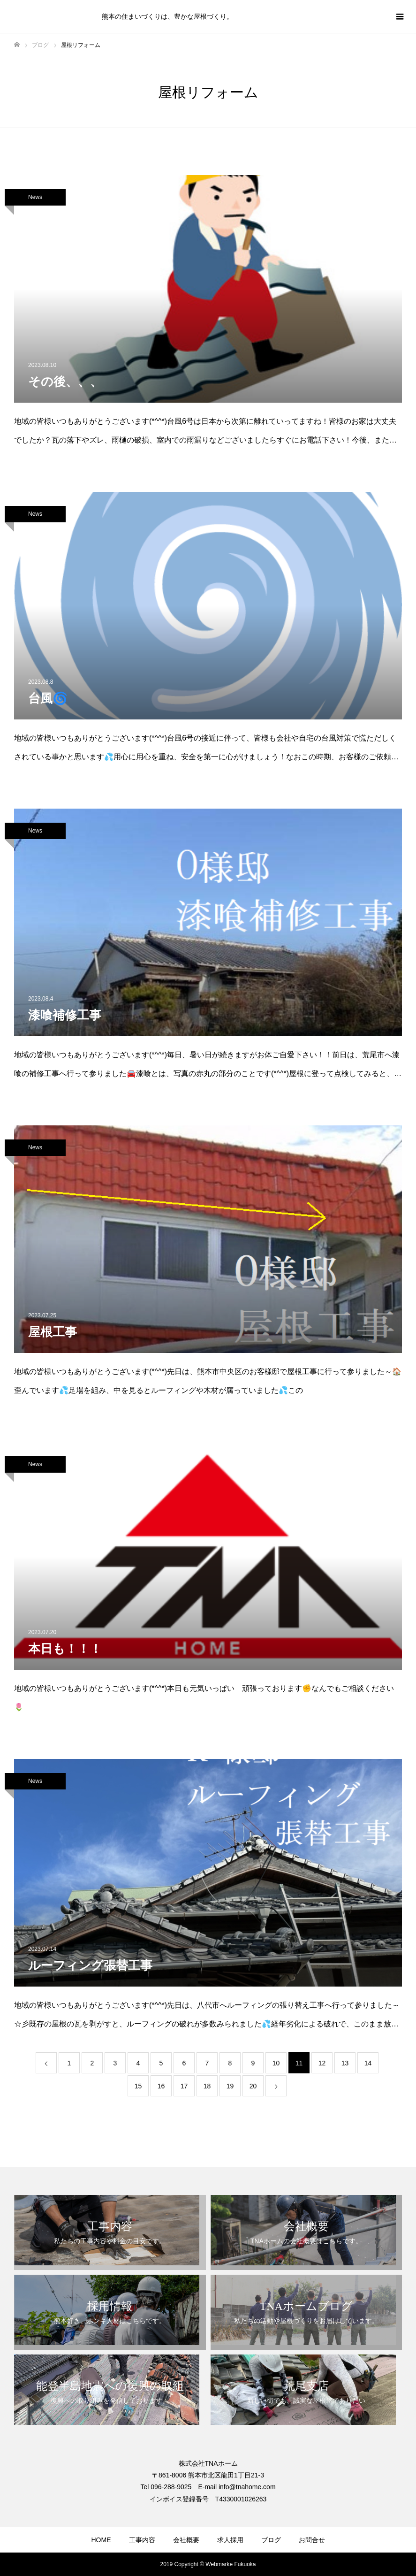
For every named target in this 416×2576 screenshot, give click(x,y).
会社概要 (186, 2540)
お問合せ (312, 2540)
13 (345, 2063)
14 (368, 2063)
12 (322, 2063)
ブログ (271, 2540)
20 (253, 2086)
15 (138, 2086)
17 (184, 2086)
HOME (101, 2540)
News (35, 197)
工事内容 (142, 2540)
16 (161, 2086)
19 (230, 2086)
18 (207, 2086)
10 (276, 2063)
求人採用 (230, 2540)
